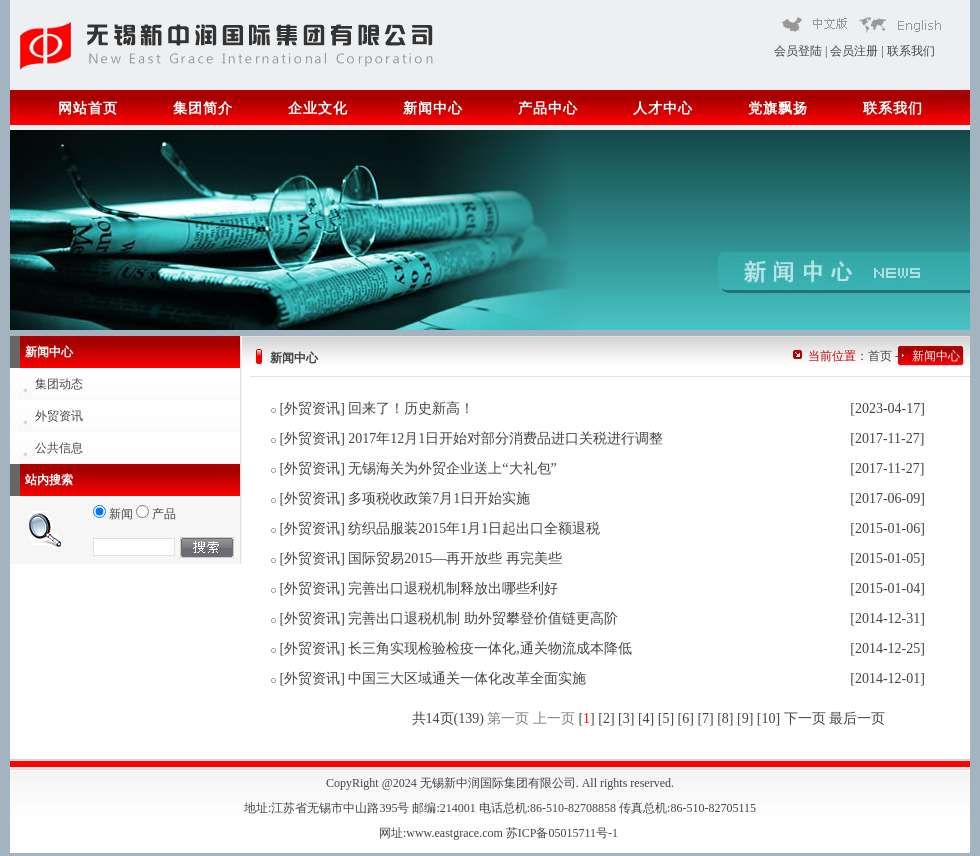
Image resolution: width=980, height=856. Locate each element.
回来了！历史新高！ (411, 408)
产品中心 (548, 108)
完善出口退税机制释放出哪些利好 (453, 588)
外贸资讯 (59, 416)
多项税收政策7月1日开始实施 (439, 498)
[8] (725, 718)
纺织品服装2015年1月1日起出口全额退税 (474, 528)
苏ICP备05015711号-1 (563, 833)
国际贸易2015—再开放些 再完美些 (455, 558)
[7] (705, 718)
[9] (745, 718)
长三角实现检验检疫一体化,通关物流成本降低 (490, 648)
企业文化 (318, 108)
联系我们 (911, 51)
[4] (646, 718)
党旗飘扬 (778, 108)
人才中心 (663, 108)
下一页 (805, 718)
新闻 (113, 514)
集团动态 (59, 384)
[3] (626, 718)
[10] (768, 718)
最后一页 (857, 718)
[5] (666, 718)
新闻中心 (433, 108)
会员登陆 (798, 51)
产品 (156, 514)
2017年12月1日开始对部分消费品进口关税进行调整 (505, 438)
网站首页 (88, 108)
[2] (606, 718)
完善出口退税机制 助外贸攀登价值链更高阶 (483, 618)
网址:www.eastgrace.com (442, 833)
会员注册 (854, 51)
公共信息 (59, 448)
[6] (686, 718)
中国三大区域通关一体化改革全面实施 (467, 678)
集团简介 (203, 108)
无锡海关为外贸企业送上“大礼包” (452, 468)
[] (586, 718)
